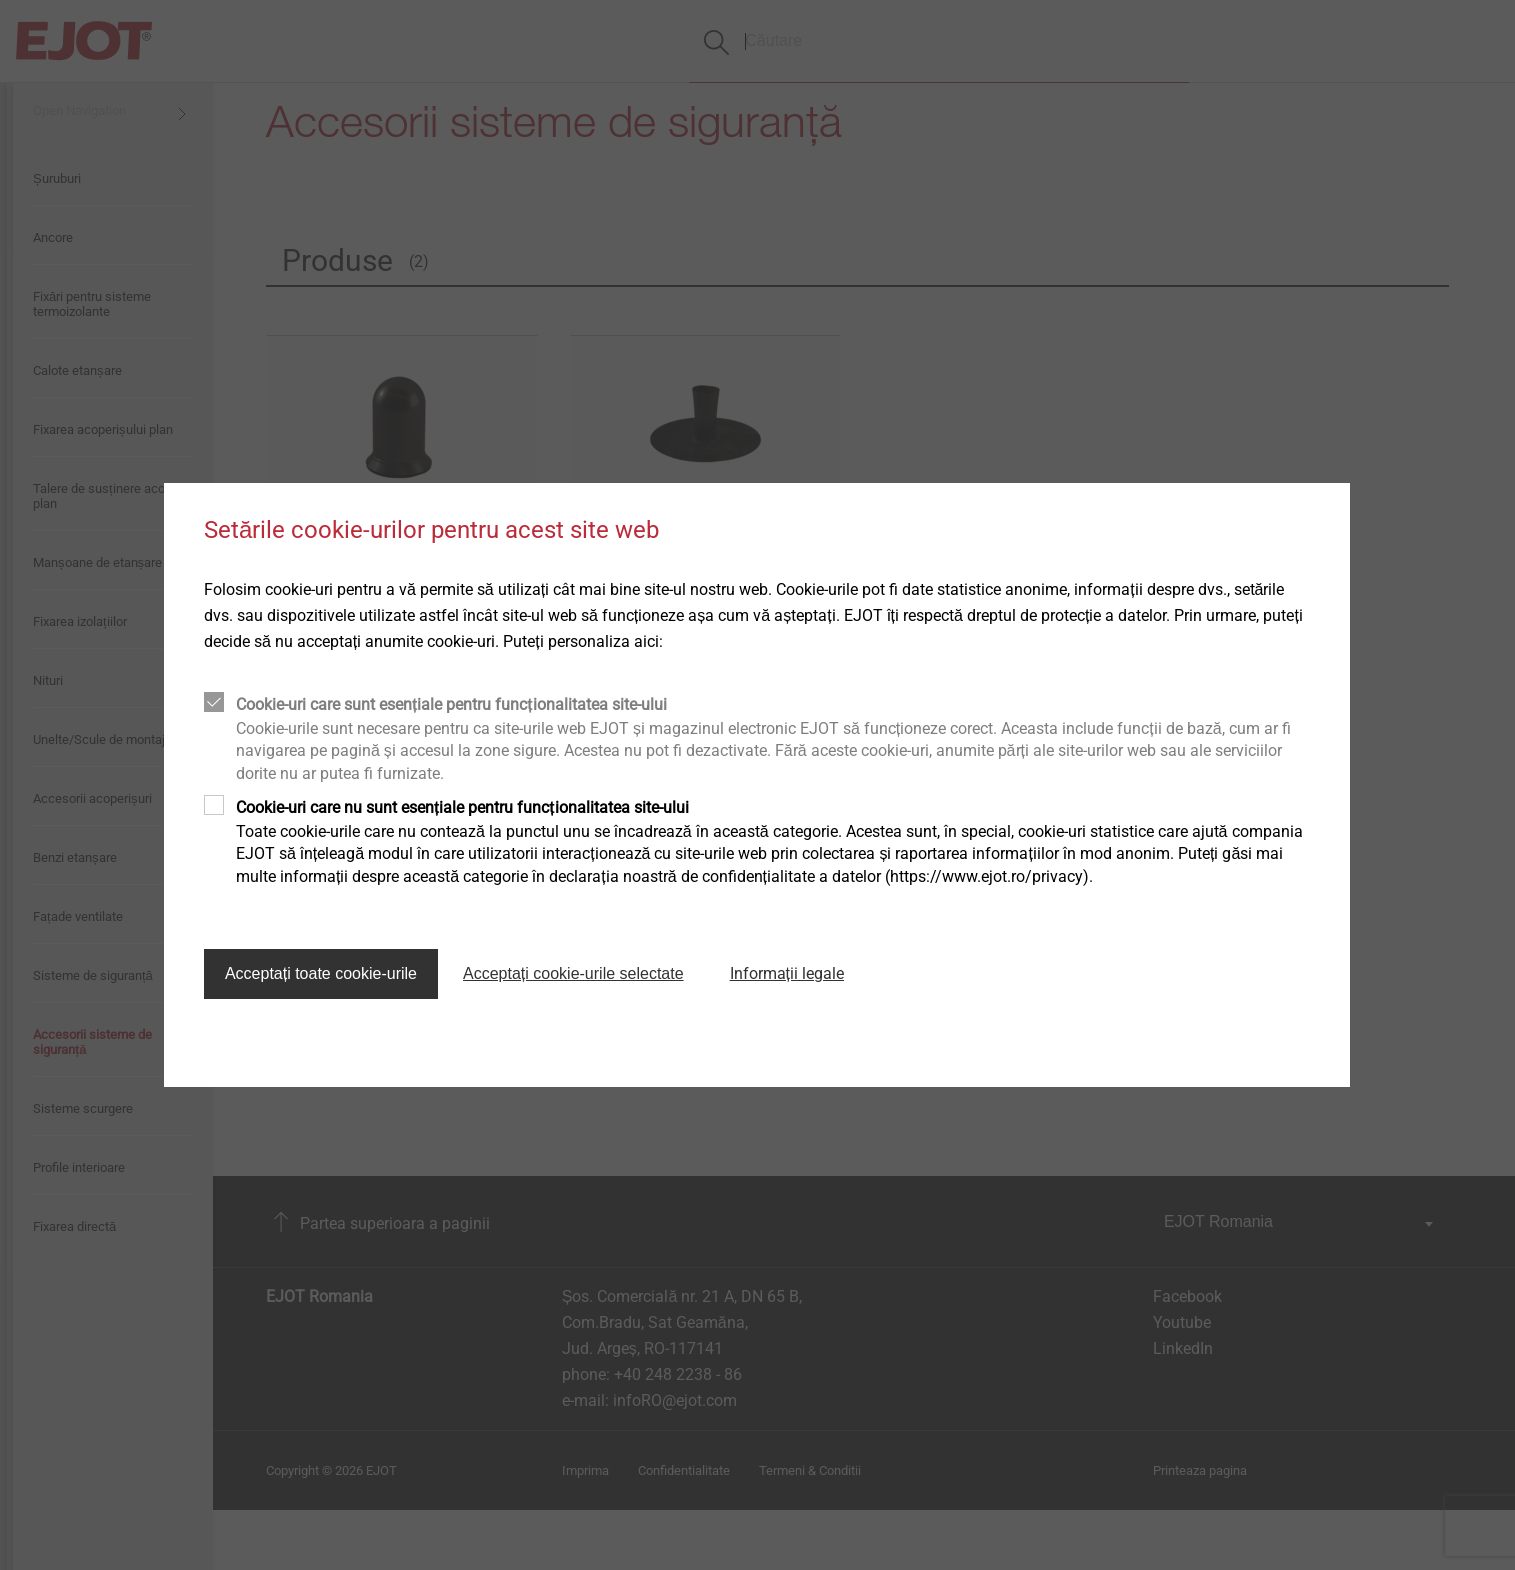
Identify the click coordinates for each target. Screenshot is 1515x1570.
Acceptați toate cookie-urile (321, 973)
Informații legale (787, 973)
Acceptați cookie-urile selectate (573, 973)
